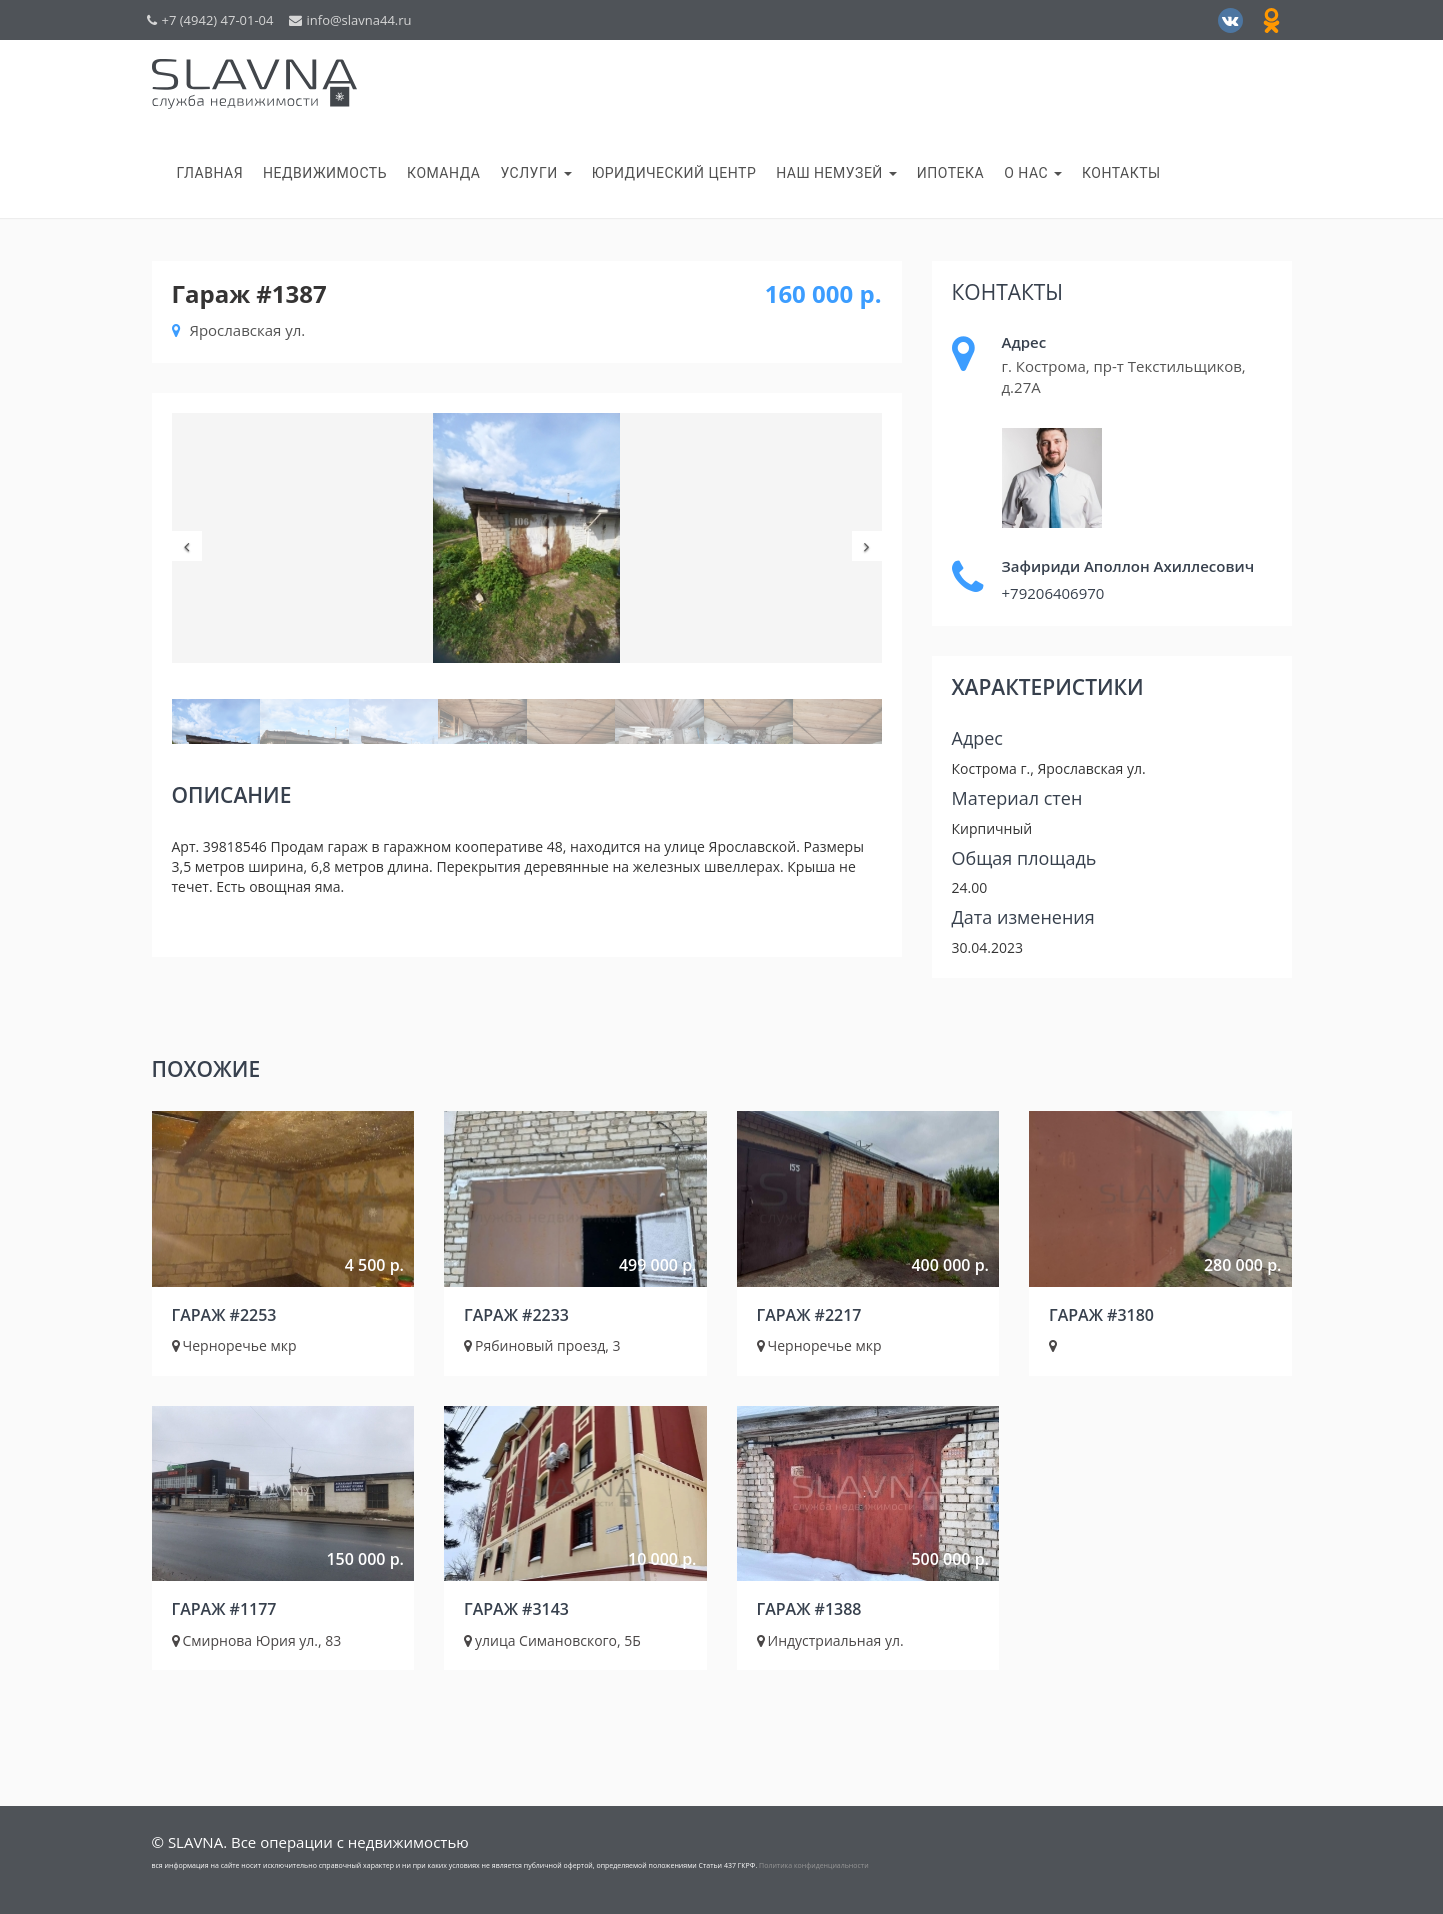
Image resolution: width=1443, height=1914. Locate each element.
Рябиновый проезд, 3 (542, 1345)
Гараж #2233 (516, 1315)
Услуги (535, 173)
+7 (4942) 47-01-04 (210, 20)
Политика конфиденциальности (814, 1865)
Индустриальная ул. (830, 1640)
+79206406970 (1053, 593)
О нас (1033, 173)
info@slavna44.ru (350, 20)
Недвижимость (325, 173)
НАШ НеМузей (836, 173)
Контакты (1121, 173)
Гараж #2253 (224, 1315)
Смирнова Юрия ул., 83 (257, 1640)
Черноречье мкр (234, 1345)
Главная (210, 173)
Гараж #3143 (516, 1609)
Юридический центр (674, 173)
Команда (443, 173)
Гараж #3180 (1101, 1315)
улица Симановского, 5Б (552, 1640)
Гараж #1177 (224, 1609)
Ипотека (950, 173)
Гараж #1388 (809, 1609)
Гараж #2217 (809, 1315)
